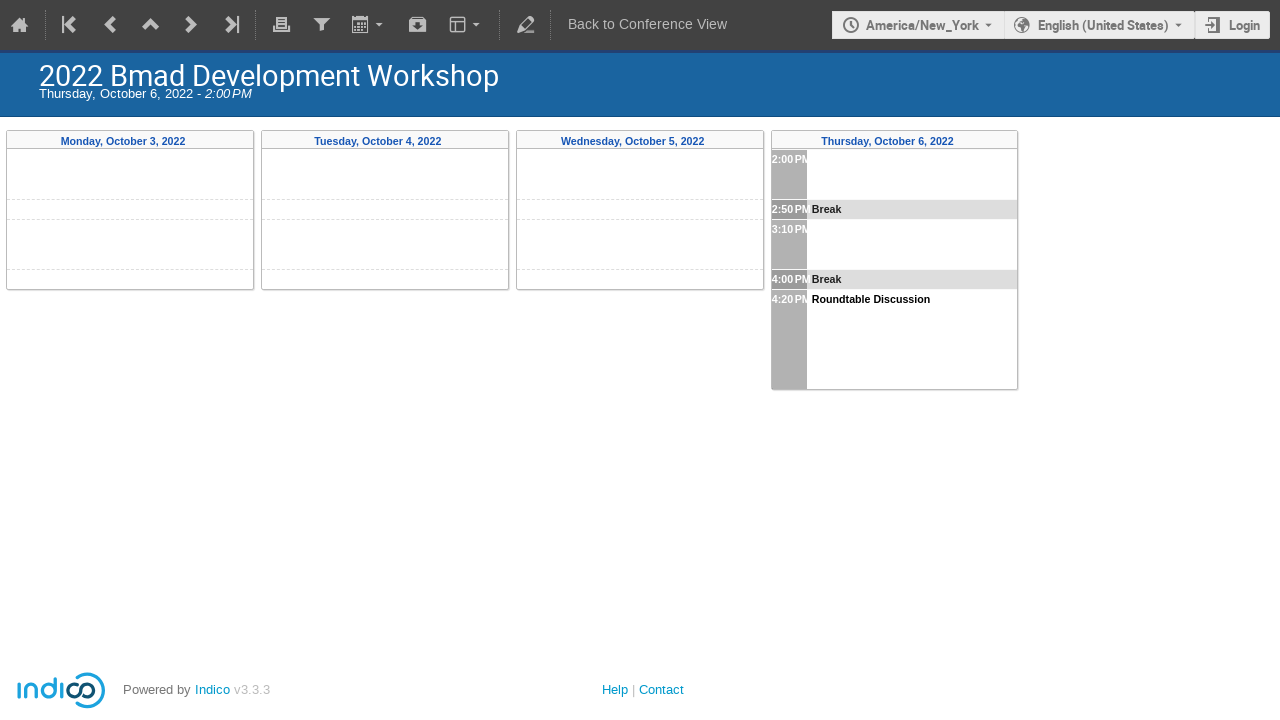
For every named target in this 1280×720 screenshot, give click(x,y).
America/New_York (922, 25)
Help (615, 689)
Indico (212, 689)
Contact (661, 689)
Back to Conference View (647, 24)
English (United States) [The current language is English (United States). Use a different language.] (1103, 25)
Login (1244, 25)
